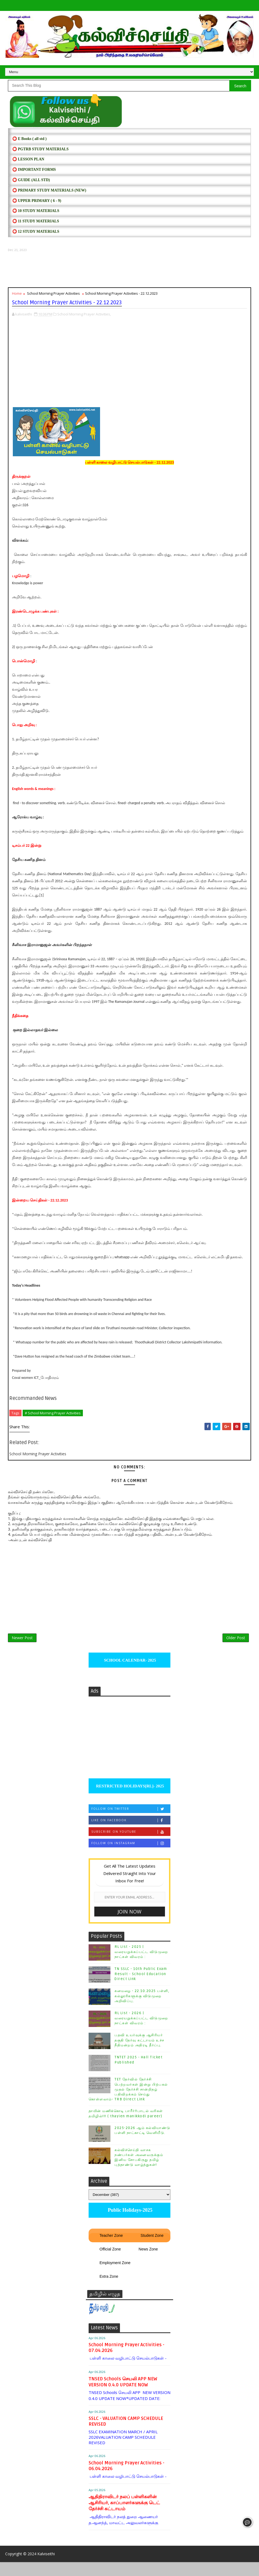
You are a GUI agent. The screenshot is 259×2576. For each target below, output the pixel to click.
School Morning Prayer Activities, (84, 316)
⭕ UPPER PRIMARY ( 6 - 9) (36, 205)
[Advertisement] (129, 274)
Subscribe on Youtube (130, 1843)
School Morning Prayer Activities (53, 297)
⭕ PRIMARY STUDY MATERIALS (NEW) (49, 195)
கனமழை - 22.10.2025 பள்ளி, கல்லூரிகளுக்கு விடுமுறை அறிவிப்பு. (142, 2007)
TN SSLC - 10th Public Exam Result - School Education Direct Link (141, 1985)
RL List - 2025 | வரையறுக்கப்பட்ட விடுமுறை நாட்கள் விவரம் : (141, 1963)
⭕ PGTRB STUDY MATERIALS (40, 153)
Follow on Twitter (130, 1820)
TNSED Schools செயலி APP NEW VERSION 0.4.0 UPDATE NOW (123, 2393)
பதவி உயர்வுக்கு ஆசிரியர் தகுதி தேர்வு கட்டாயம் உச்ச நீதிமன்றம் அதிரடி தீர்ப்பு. (139, 2052)
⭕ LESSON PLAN (28, 164)
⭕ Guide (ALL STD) (31, 184)
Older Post (235, 1646)
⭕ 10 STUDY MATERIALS (35, 215)
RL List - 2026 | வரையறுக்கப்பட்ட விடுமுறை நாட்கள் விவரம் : (141, 2030)
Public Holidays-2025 (129, 2221)
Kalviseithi (46, 2567)
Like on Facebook (130, 1832)
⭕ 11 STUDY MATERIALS (35, 225)
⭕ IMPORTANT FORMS (34, 174)
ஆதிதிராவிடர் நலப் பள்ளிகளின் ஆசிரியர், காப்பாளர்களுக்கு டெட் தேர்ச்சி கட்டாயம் (124, 2514)
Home (17, 297)
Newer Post (22, 1646)
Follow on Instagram (130, 1855)
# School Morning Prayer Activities (53, 1415)
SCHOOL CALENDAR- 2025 (129, 1671)
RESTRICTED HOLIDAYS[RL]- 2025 (129, 1798)
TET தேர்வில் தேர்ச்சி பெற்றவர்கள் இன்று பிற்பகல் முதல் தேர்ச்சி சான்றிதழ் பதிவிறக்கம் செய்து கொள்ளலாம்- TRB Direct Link (128, 2101)
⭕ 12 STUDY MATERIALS (35, 236)
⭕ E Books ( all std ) (29, 143)
